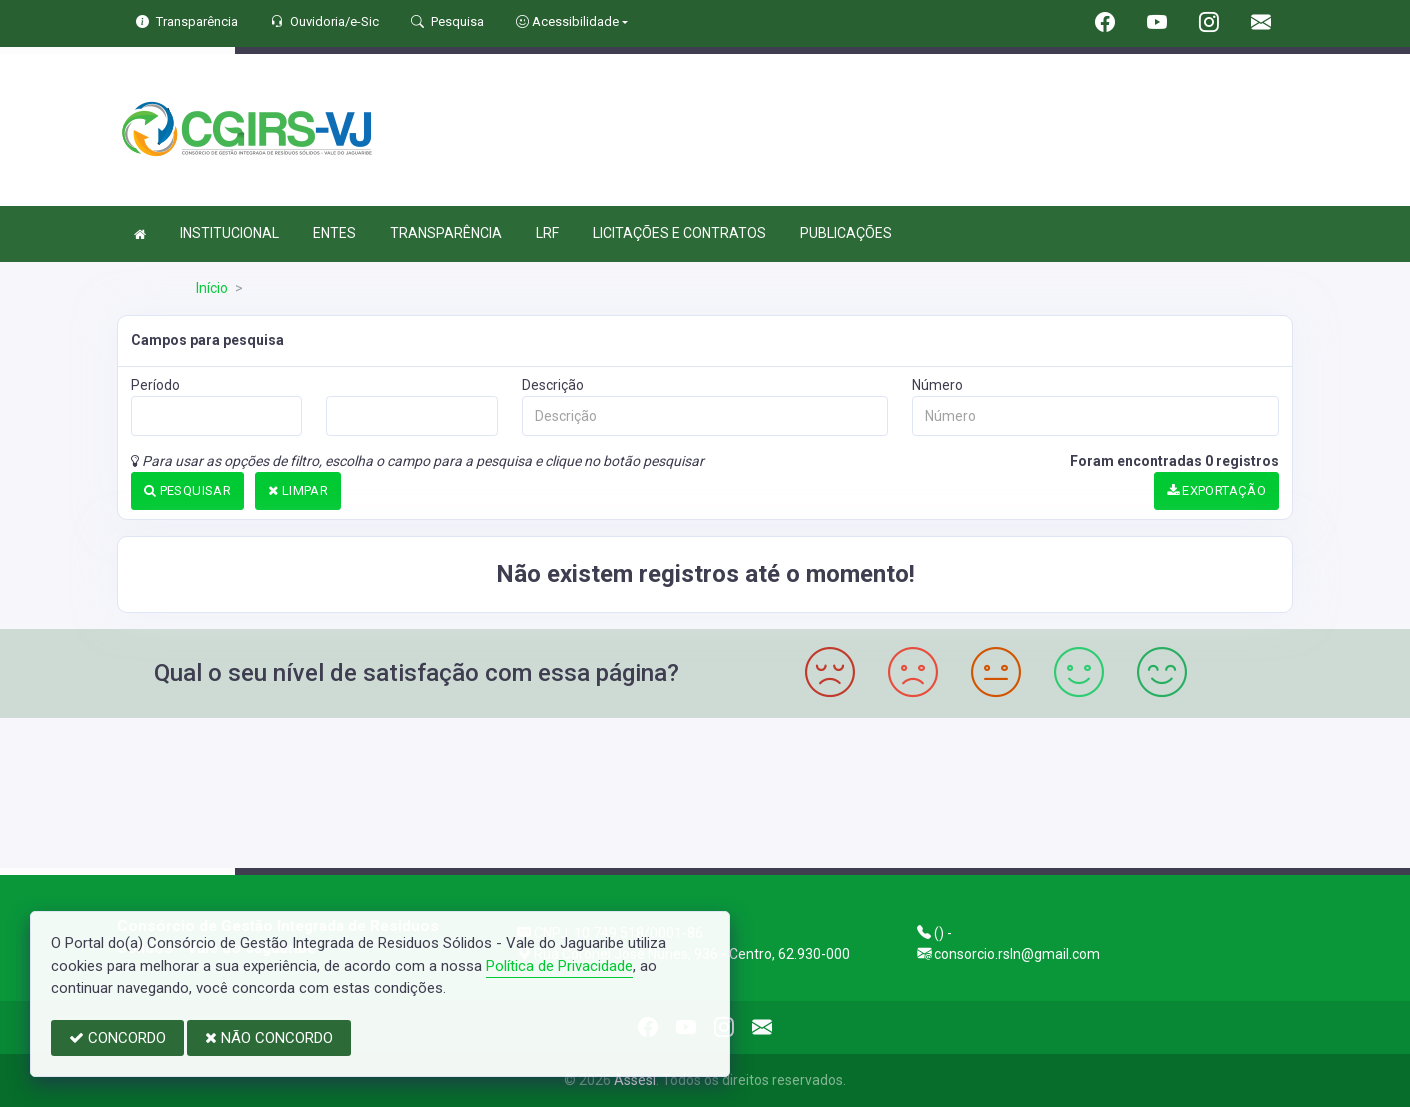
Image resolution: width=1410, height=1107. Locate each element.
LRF (547, 233)
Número (937, 385)
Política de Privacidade (559, 966)
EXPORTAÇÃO (1217, 490)
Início (212, 288)
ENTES (334, 233)
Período (155, 385)
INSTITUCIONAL (229, 233)
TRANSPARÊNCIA (446, 233)
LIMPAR (298, 490)
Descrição (553, 385)
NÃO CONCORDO (269, 1038)
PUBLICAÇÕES (846, 233)
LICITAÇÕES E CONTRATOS (679, 233)
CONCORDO (117, 1038)
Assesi (635, 1080)
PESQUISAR (187, 490)
